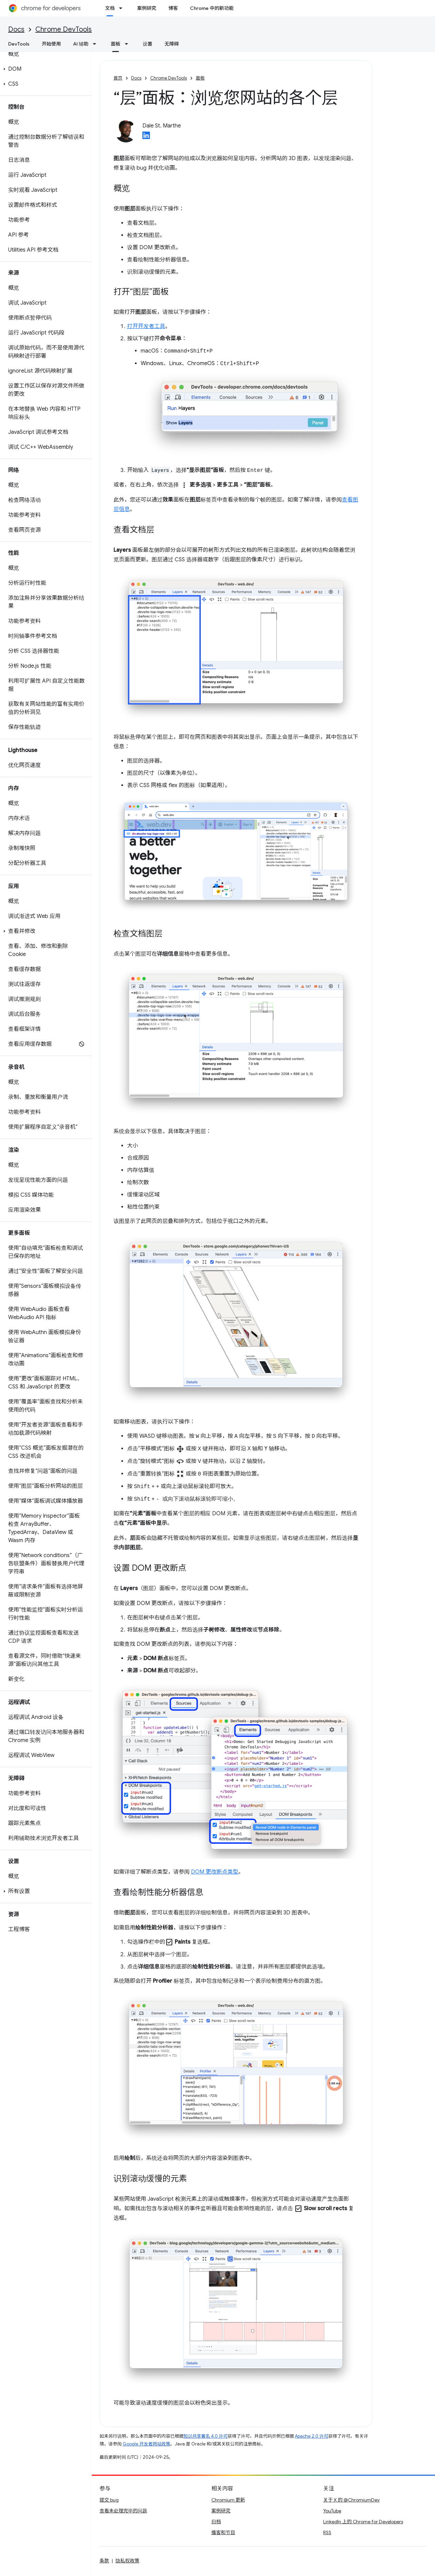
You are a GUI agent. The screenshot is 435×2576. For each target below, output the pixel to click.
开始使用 (51, 44)
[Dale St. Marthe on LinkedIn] (146, 137)
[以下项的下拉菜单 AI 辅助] (96, 44)
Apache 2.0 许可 (311, 2437)
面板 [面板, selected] (115, 44)
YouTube (332, 2512)
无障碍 (171, 44)
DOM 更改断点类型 (214, 1873)
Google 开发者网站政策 (146, 2445)
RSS (327, 2533)
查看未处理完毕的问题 (123, 2512)
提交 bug (109, 2501)
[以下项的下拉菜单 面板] (128, 44)
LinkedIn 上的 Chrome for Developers (363, 2523)
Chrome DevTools (63, 29)
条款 (104, 2561)
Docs (16, 29)
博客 (173, 8)
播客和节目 (223, 2533)
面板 (200, 78)
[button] (44, 69)
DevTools (19, 44)
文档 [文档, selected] (110, 8)
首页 (118, 78)
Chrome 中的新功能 (211, 8)
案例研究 (146, 8)
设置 (147, 44)
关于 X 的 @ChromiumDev (351, 2501)
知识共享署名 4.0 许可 (206, 2437)
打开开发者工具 (146, 326)
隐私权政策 (127, 2561)
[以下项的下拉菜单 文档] (123, 8)
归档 (216, 2523)
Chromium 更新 (228, 2501)
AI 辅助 (80, 44)
